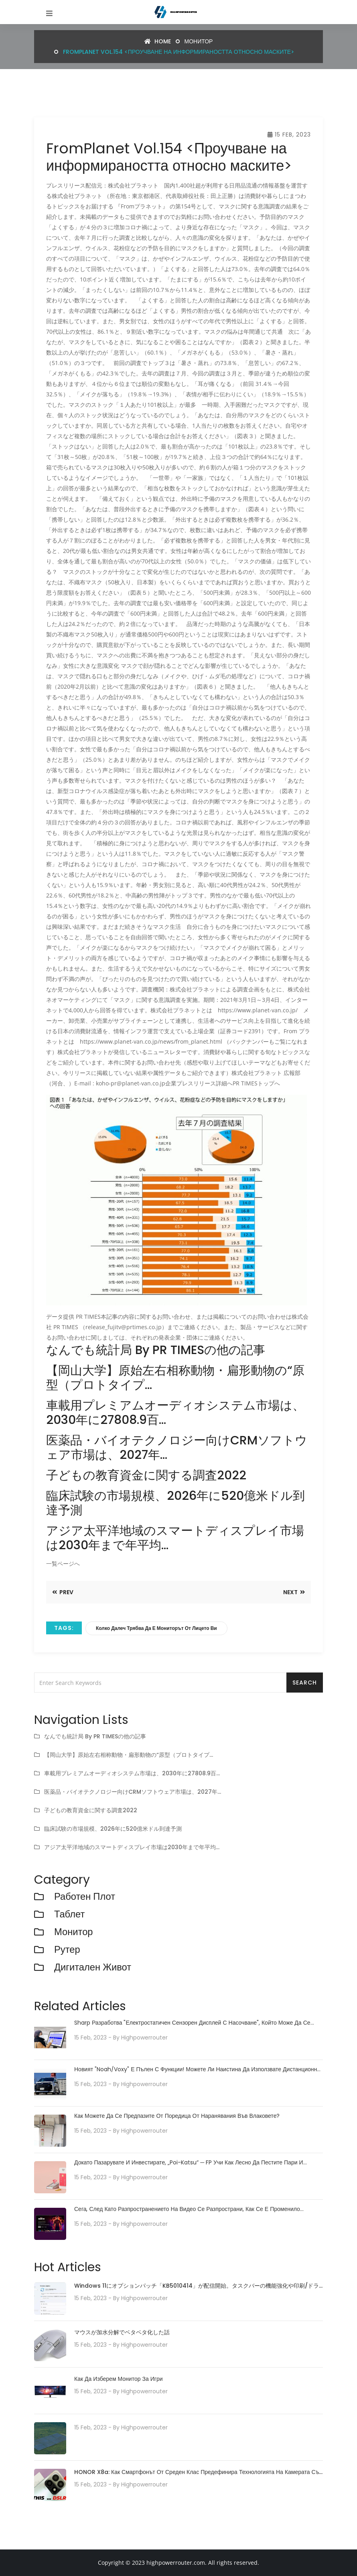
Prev (62, 1592)
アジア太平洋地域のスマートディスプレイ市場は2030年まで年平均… (131, 1847)
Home (157, 41)
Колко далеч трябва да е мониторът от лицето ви (156, 1628)
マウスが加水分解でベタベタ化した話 (122, 2332)
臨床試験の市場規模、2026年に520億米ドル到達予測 (113, 1829)
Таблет (69, 1914)
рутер (67, 1950)
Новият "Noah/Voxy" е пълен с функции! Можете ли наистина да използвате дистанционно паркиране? (197, 2069)
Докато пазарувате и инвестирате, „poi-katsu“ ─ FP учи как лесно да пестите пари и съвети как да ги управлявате (188, 2162)
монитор (199, 41)
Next (294, 1592)
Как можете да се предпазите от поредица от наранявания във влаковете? (177, 2116)
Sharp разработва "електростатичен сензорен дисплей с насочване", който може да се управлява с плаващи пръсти (192, 2022)
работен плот (85, 1897)
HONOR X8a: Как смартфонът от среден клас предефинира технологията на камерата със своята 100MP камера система (198, 2472)
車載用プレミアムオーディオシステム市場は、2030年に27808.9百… (132, 1773)
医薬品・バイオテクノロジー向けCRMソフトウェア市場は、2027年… (132, 1792)
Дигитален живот (93, 1967)
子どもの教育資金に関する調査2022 (90, 1810)
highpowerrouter (144, 2037)
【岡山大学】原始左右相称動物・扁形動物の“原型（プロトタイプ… (128, 1755)
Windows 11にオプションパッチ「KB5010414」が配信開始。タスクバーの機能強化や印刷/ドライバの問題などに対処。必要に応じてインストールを (196, 2286)
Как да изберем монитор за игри (118, 2379)
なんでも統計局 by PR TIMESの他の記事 (95, 1736)
